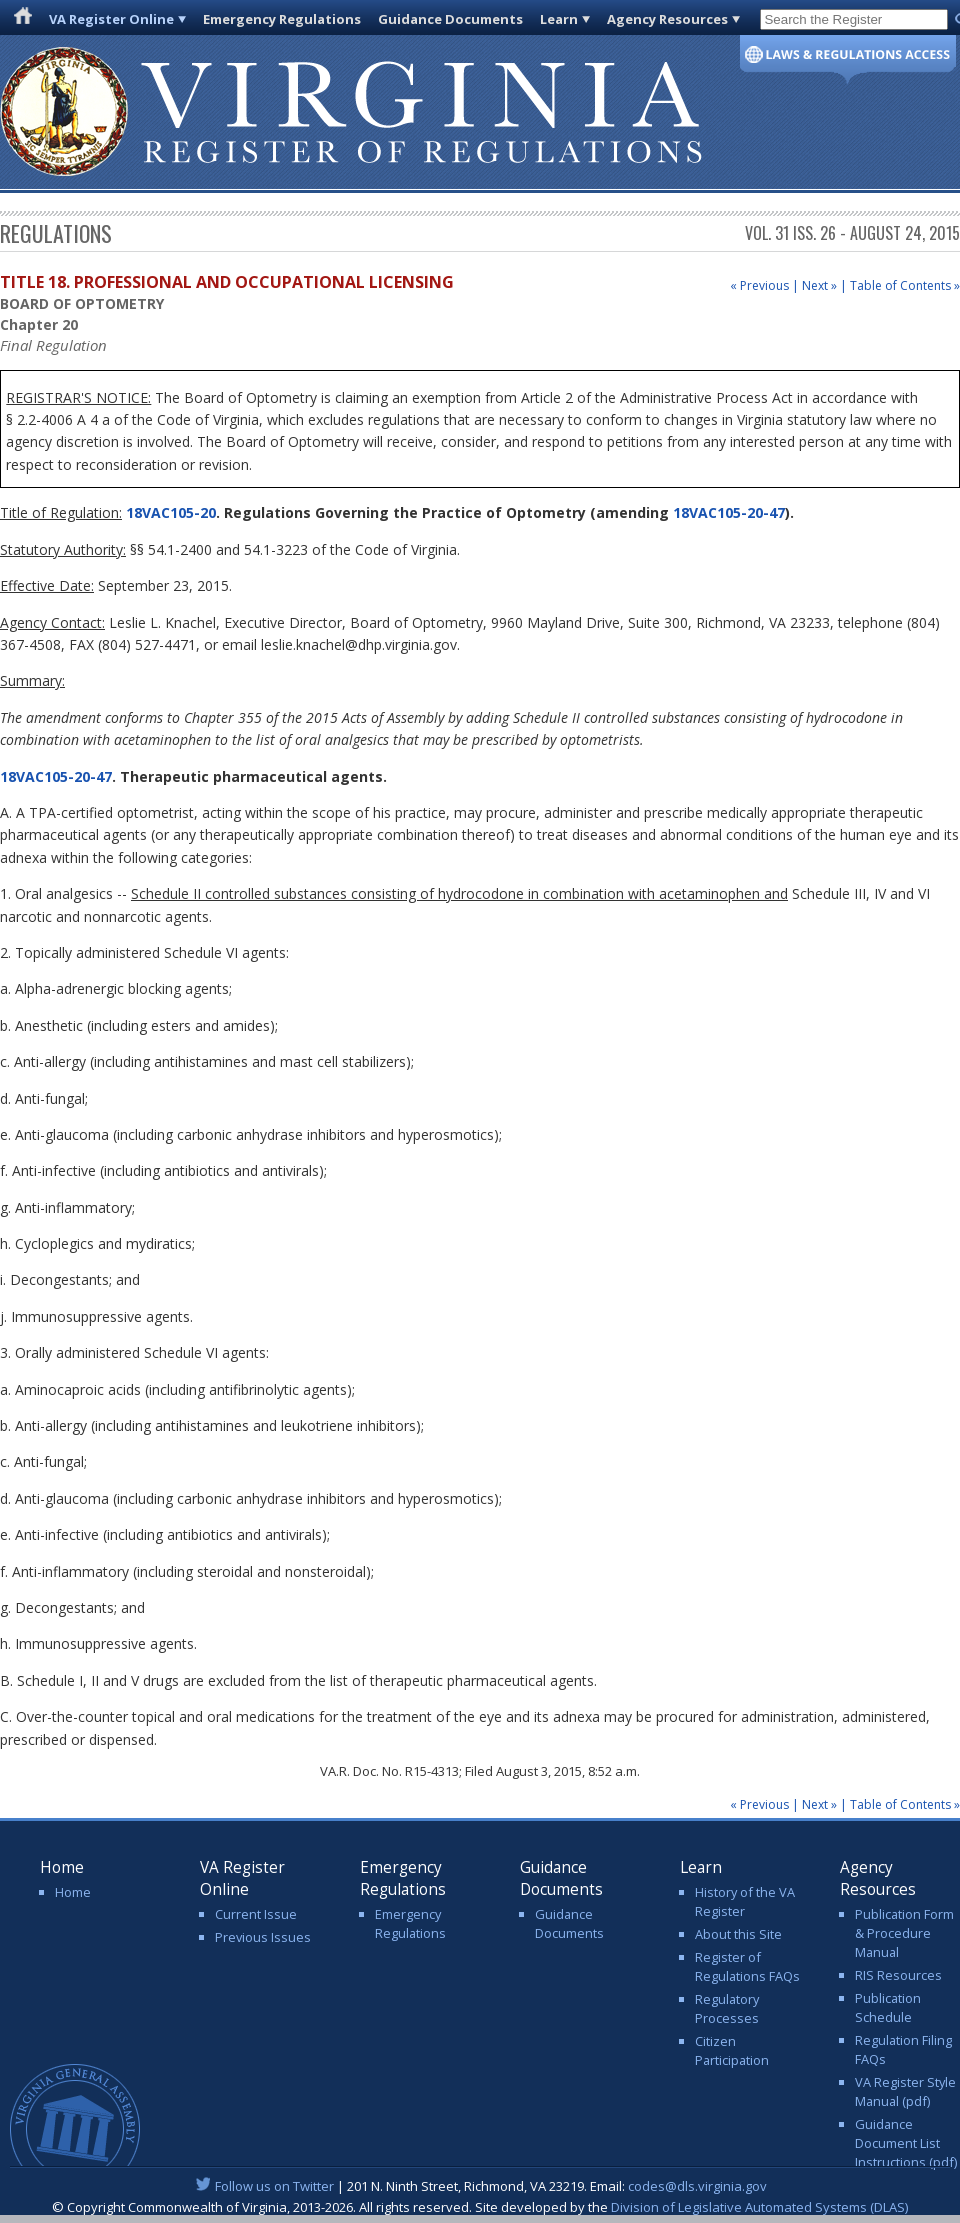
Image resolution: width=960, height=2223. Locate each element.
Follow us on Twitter (274, 2186)
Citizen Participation (732, 2050)
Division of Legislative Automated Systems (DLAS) (759, 2207)
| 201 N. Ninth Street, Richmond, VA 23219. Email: (480, 2186)
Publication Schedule (888, 2007)
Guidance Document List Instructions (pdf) (906, 2143)
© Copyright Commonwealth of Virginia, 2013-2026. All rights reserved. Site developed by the (480, 2207)
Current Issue (256, 1914)
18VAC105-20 (169, 512)
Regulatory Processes (727, 2008)
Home (73, 1892)
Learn (559, 19)
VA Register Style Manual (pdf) (905, 2091)
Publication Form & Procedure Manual (904, 1933)
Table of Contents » (905, 285)
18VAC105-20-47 (729, 512)
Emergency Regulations (282, 19)
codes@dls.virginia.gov (697, 2186)
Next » (819, 285)
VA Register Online (111, 19)
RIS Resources (898, 1975)
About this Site (738, 1934)
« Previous (759, 285)
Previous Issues (263, 1937)
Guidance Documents (450, 19)
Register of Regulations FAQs (747, 1966)
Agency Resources (667, 19)
